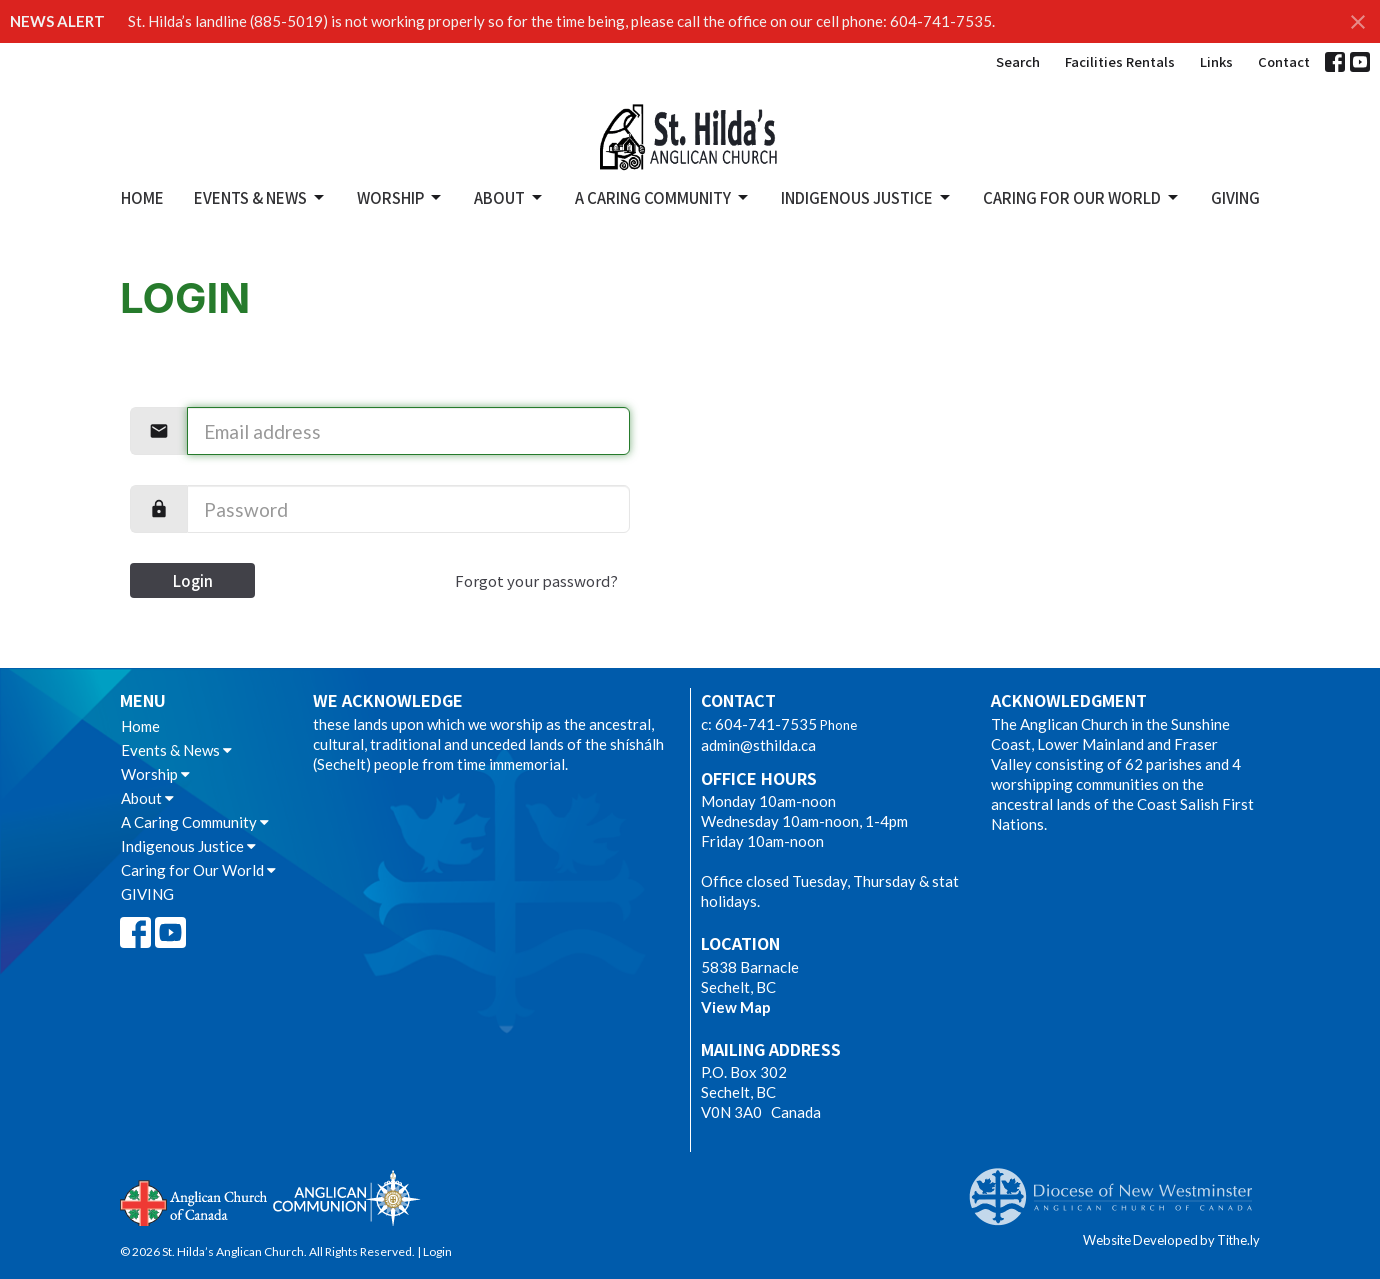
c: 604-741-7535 (759, 724)
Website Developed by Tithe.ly (1171, 1240)
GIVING (1235, 197)
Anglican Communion (346, 1197)
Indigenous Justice (867, 197)
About (509, 197)
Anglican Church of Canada (194, 1201)
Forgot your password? (536, 580)
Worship (400, 197)
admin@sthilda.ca (758, 745)
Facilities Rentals (1120, 61)
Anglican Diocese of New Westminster (1118, 1187)
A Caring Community (663, 197)
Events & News (260, 197)
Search (1018, 61)
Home (142, 197)
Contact (1284, 61)
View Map (736, 1007)
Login (193, 580)
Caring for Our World (1082, 197)
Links (1216, 61)
